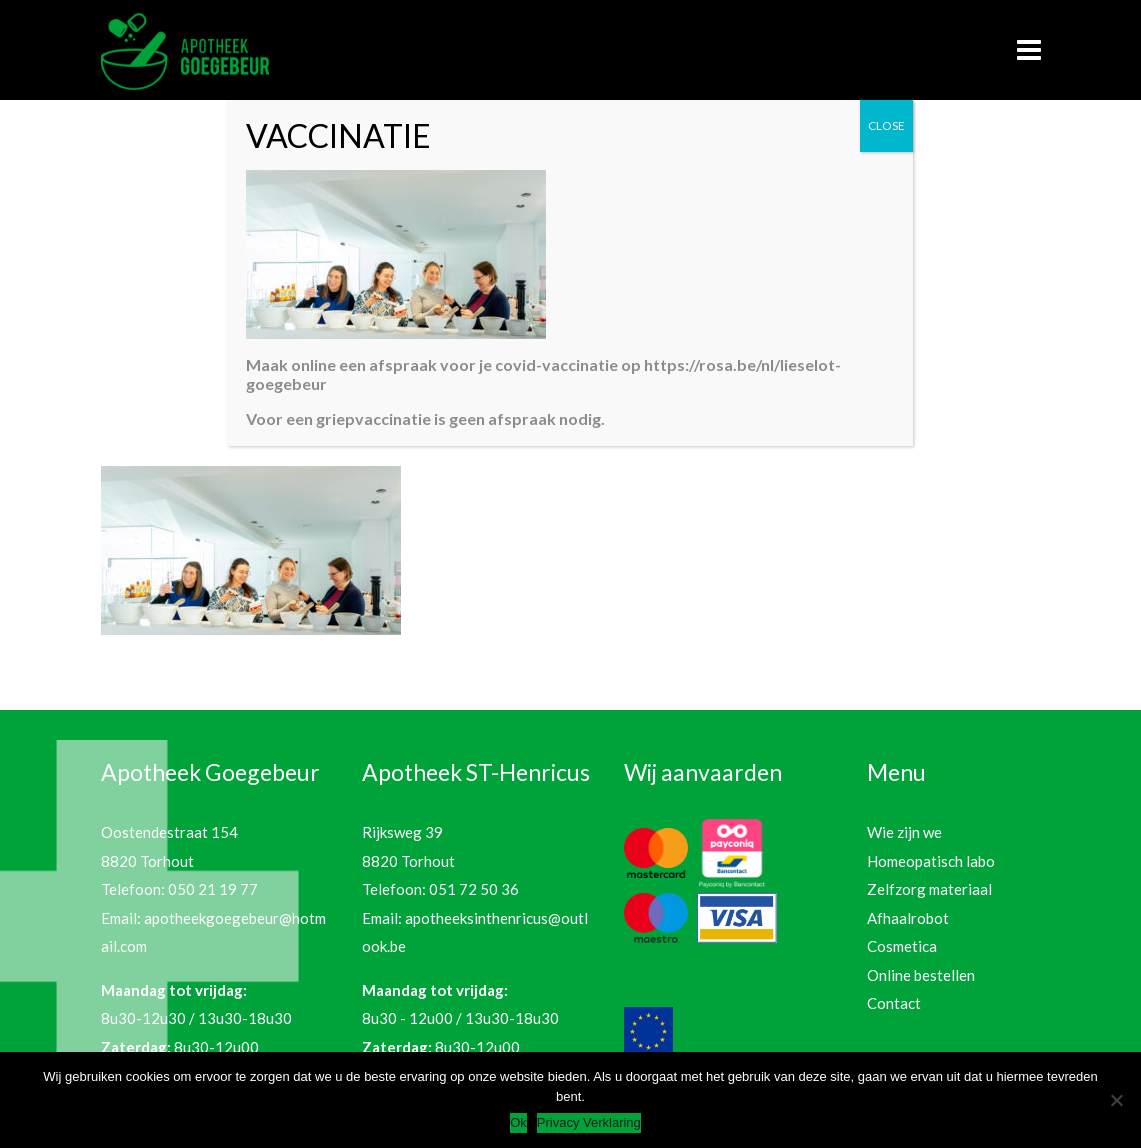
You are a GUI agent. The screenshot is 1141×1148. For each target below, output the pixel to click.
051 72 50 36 (474, 889)
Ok (518, 1122)
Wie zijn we (904, 832)
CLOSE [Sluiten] (886, 125)
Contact (894, 1003)
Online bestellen (921, 975)
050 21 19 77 (213, 889)
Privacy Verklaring (589, 1122)
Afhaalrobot (908, 918)
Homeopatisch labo (931, 861)
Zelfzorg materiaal (929, 889)
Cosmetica (902, 946)
